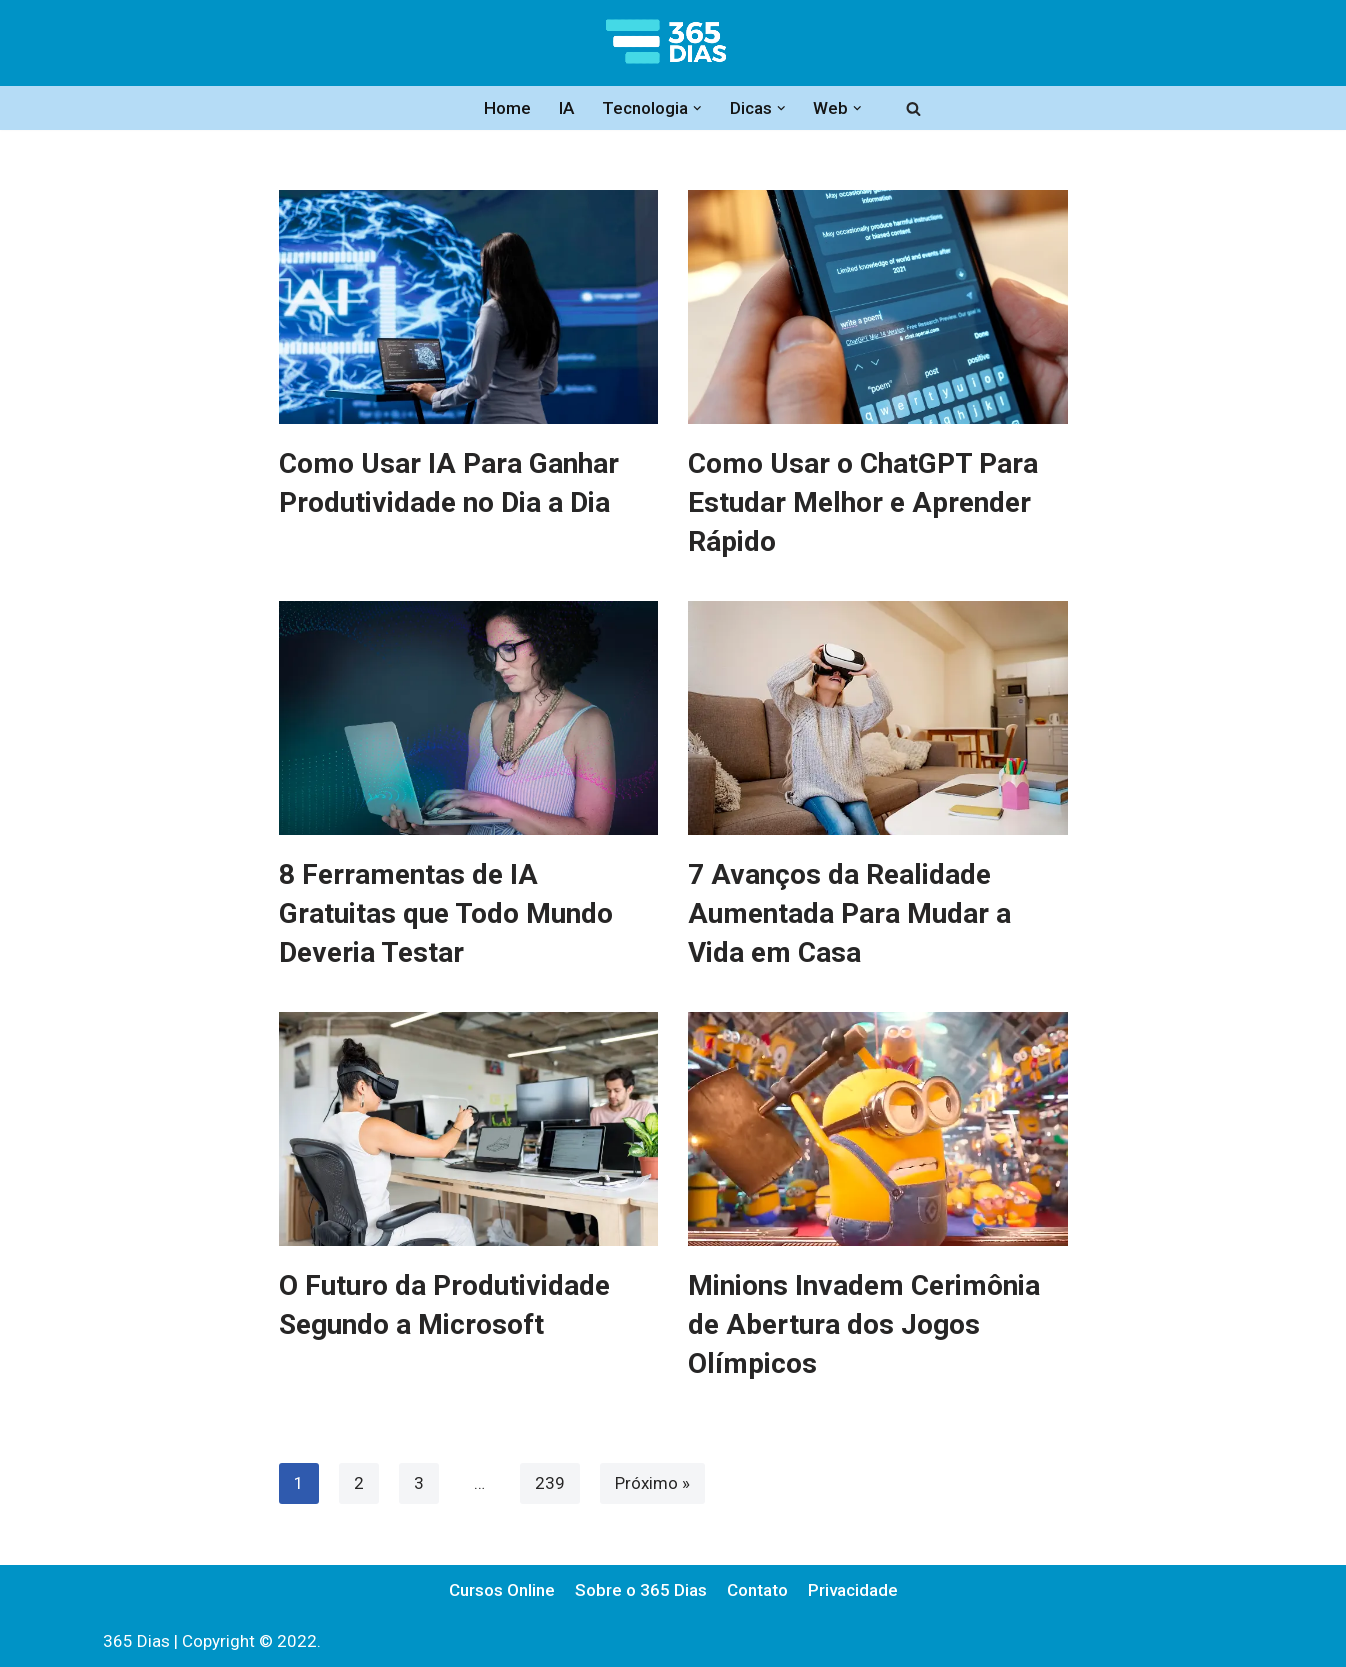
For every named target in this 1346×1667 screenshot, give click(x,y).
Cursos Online (502, 1590)
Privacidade (853, 1590)
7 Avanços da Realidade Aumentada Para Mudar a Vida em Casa (849, 913)
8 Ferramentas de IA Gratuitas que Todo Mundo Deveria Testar (446, 913)
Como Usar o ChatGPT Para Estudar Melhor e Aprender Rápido (863, 502)
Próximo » (652, 1483)
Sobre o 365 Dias (641, 1590)
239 (550, 1483)
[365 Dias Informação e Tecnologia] (673, 43)
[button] (697, 108)
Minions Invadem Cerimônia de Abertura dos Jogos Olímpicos (864, 1324)
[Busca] (913, 108)
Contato (757, 1590)
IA (566, 108)
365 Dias (136, 1641)
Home (507, 108)
